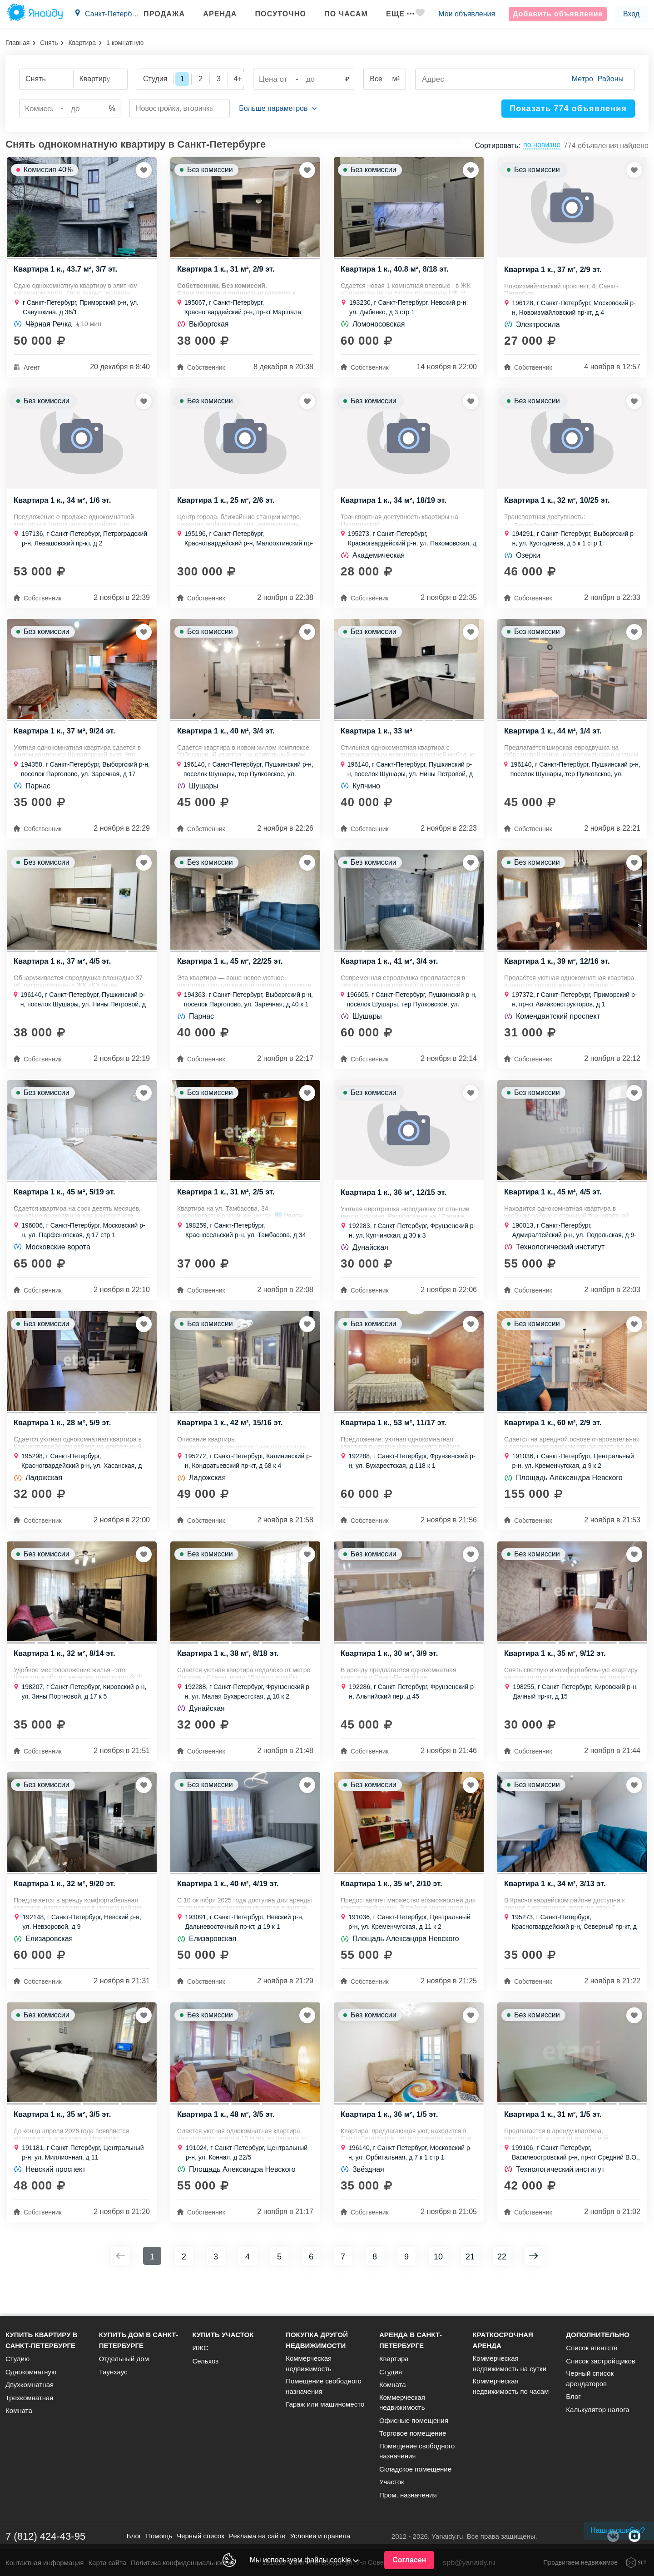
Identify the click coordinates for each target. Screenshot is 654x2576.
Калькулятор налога (597, 2409)
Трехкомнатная (29, 2398)
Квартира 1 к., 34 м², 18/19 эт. (395, 507)
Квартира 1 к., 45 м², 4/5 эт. (554, 1209)
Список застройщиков (600, 2361)
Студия (390, 2372)
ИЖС (200, 2348)
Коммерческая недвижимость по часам (511, 2386)
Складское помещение (415, 2469)
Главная (17, 42)
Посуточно (272, 14)
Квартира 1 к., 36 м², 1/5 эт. (391, 2145)
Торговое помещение (412, 2433)
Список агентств (591, 2348)
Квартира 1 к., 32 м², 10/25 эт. (558, 507)
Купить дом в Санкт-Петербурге (138, 2340)
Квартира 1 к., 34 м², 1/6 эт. (64, 507)
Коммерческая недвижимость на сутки (509, 2363)
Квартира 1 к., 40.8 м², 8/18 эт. (396, 272)
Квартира (82, 42)
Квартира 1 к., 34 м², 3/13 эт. (556, 1911)
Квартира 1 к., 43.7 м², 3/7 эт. (67, 272)
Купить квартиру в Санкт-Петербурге (41, 2340)
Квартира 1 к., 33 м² (377, 741)
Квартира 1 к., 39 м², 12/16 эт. (558, 975)
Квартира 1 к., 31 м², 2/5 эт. (227, 1209)
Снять (49, 42)
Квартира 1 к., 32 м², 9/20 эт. (66, 1911)
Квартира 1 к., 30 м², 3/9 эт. (391, 1677)
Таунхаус (113, 2372)
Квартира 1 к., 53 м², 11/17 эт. (395, 1443)
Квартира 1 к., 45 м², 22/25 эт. (231, 975)
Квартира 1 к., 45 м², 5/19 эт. (66, 1209)
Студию (17, 2359)
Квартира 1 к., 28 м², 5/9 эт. (64, 1443)
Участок (391, 2482)
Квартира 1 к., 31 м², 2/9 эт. (227, 272)
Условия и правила (320, 2536)
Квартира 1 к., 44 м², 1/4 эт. (554, 741)
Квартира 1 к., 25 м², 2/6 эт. (227, 507)
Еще (392, 14)
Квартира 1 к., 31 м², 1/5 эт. (554, 2145)
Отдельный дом (124, 2359)
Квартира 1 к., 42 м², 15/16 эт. (231, 1443)
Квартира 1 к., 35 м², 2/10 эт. (393, 1911)
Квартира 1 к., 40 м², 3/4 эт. (227, 741)
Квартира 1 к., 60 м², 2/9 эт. (554, 1443)
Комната (18, 2410)
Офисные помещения (413, 2420)
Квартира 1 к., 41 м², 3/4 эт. (391, 975)
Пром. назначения (408, 2495)
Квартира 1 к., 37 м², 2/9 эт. (554, 273)
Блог (573, 2396)
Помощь (159, 2536)
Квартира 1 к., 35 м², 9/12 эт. (556, 1677)
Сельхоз (205, 2361)
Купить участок (222, 2334)
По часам (338, 14)
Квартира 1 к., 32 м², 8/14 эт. (66, 1677)
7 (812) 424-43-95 (45, 2536)
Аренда (211, 14)
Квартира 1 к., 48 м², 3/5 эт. (227, 2145)
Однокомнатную (30, 2372)
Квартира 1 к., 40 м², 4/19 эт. (229, 1911)
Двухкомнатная (29, 2384)
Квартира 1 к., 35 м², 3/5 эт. (64, 2145)
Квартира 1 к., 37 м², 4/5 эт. (64, 975)
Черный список (200, 2536)
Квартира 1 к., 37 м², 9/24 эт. (66, 741)
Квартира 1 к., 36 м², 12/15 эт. (395, 1209)
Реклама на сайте (257, 2536)
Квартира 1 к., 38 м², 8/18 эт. (229, 1677)
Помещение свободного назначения (324, 2386)
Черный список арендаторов (590, 2378)
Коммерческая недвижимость (309, 2363)
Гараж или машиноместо (325, 2404)
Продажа (156, 14)
